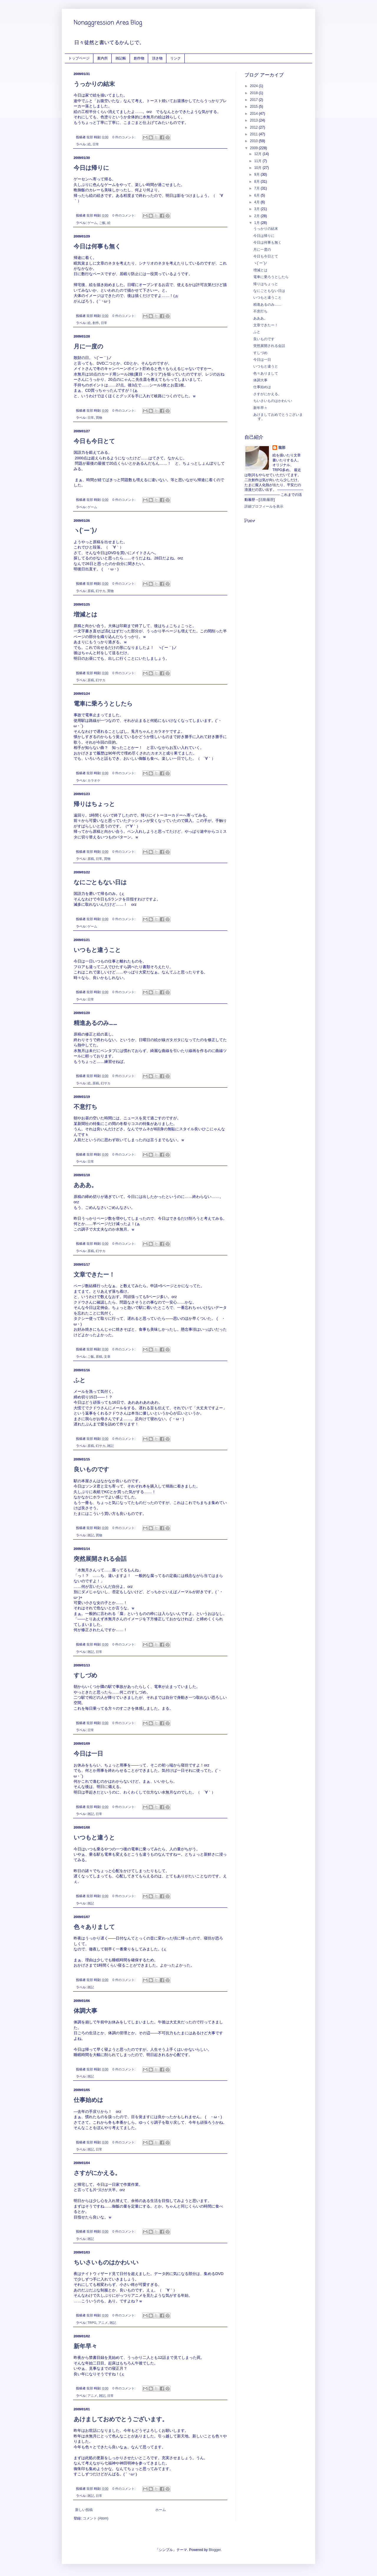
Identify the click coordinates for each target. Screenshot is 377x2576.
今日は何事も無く (97, 246)
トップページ (79, 58)
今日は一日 (88, 1753)
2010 (254, 141)
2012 (254, 127)
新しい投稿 (84, 2510)
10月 (258, 168)
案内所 (102, 58)
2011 (254, 134)
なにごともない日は (100, 882)
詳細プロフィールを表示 (263, 506)
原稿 (90, 591)
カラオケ (93, 780)
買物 (99, 417)
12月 (258, 154)
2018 (254, 93)
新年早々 (85, 2346)
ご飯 (102, 223)
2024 (254, 86)
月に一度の (88, 346)
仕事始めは (88, 2099)
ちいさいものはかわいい (106, 2262)
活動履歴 (266, 500)
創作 (95, 323)
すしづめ (85, 1675)
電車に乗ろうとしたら (103, 703)
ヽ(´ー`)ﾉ (85, 530)
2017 (254, 100)
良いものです (91, 1469)
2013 (254, 120)
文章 (107, 1356)
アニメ (103, 2322)
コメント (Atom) (95, 2518)
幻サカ (100, 591)
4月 (257, 202)
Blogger (215, 2550)
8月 (257, 182)
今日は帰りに (91, 167)
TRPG (91, 2322)
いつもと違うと (94, 1837)
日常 (95, 144)
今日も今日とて (94, 441)
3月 (257, 209)
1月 (257, 223)
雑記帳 (120, 58)
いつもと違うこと (97, 949)
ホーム (160, 2510)
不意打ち (85, 1106)
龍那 (281, 448)
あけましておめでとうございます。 (121, 2419)
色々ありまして (94, 1926)
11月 (258, 161)
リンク (175, 58)
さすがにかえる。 (97, 2172)
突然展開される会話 (100, 1558)
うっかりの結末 (94, 83)
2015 (254, 106)
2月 (257, 216)
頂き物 (157, 58)
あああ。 (85, 1185)
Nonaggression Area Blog (108, 22)
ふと (79, 1380)
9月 (257, 174)
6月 (257, 195)
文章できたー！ (94, 1274)
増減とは (85, 614)
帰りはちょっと (94, 803)
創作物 (139, 58)
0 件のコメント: (124, 137)
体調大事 (85, 2010)
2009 (254, 148)
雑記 (110, 1445)
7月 (257, 188)
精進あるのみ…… (95, 1022)
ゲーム (92, 223)
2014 (254, 114)
